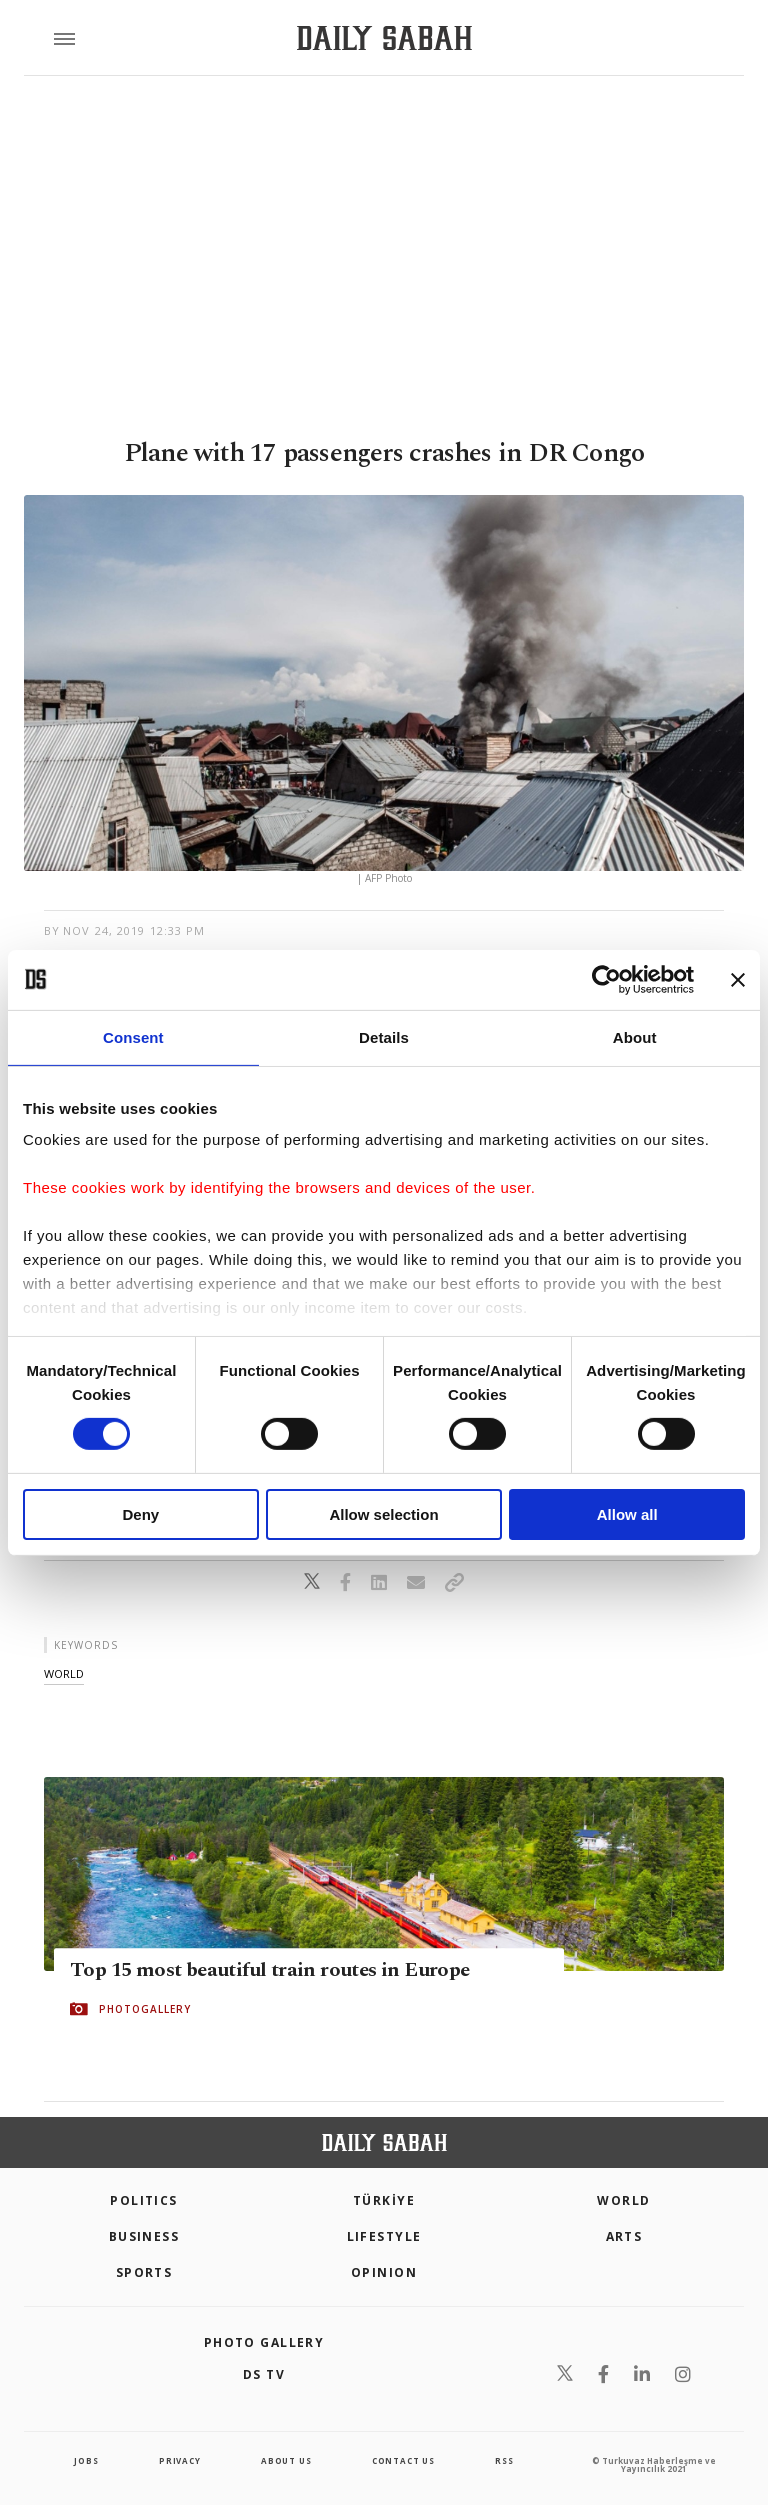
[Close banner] (738, 979)
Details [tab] (384, 1036)
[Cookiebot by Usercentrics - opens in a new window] (606, 979)
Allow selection (383, 1514)
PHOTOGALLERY (145, 2009)
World (623, 2200)
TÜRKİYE (384, 2200)
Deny (140, 1514)
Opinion (384, 2272)
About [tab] (635, 1036)
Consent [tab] (133, 1036)
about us (286, 2460)
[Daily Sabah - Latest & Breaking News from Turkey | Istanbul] (384, 38)
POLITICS (144, 2200)
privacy (180, 2460)
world (64, 1673)
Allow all (627, 1514)
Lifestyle (384, 2236)
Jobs (86, 2460)
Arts (624, 2236)
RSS (504, 2460)
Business (144, 2236)
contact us (403, 2460)
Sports (144, 2272)
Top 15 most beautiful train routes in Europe (270, 1970)
